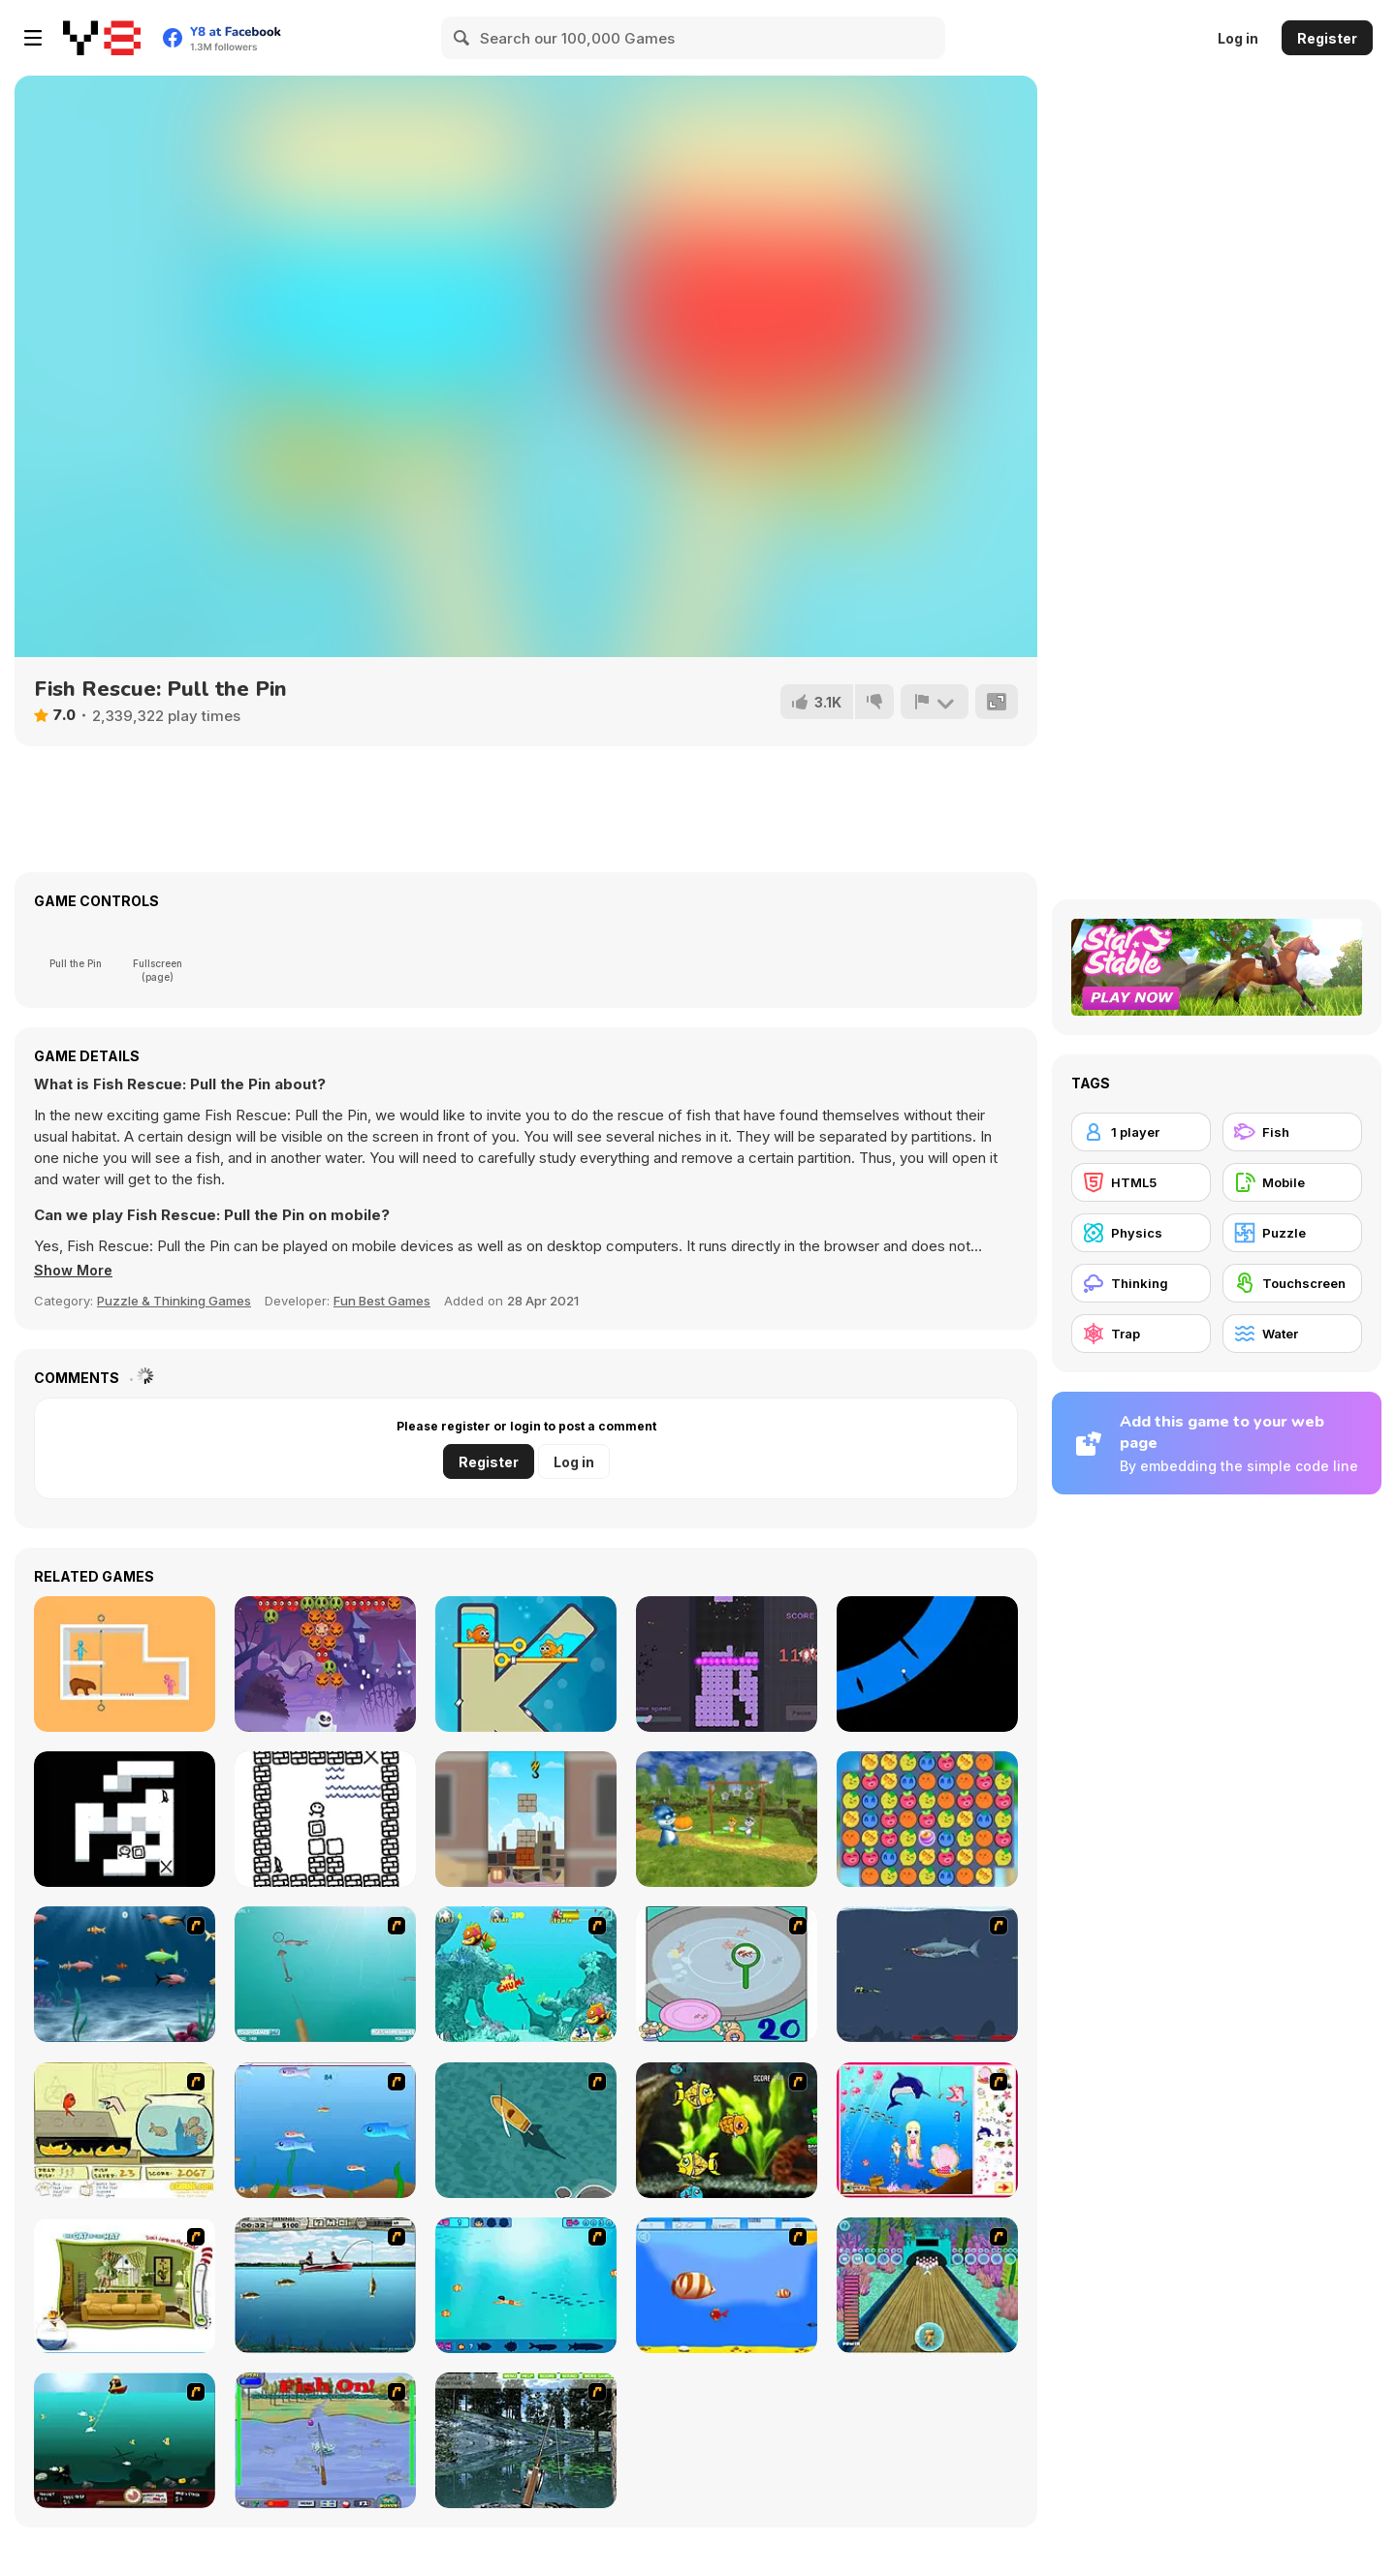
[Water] (1292, 1333)
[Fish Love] (526, 1664)
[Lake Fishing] (526, 2440)
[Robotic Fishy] (726, 2130)
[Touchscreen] (1292, 1283)
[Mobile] (1292, 1182)
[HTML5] (1141, 1182)
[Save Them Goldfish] (124, 2130)
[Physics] (1141, 1232)
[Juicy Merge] (927, 1819)
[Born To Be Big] (726, 2285)
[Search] (462, 37)
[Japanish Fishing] (726, 1974)
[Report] (933, 701)
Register (1327, 38)
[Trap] (1141, 1333)
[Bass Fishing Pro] (325, 2285)
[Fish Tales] (526, 1974)
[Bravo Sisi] (526, 2285)
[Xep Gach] (726, 1664)
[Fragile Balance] (526, 1819)
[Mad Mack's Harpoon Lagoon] (124, 2440)
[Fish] (1292, 1132)
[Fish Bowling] (927, 2285)
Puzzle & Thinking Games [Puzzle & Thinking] (174, 1300)
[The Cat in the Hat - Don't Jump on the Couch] (124, 2285)
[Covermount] (124, 1819)
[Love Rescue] (124, 1664)
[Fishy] (325, 2130)
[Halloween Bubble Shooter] (325, 1664)
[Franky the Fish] (124, 1974)
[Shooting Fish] (325, 1974)
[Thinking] (1141, 1283)
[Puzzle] (1292, 1232)
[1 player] (1141, 1132)
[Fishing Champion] (325, 2440)
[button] (75, 1270)
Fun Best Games (381, 1300)
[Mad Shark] (927, 1974)
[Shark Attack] (526, 2130)
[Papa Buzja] (726, 1819)
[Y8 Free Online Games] (102, 37)
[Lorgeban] (325, 1819)
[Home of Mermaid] (927, 2130)
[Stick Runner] (927, 1664)
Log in (1238, 38)
